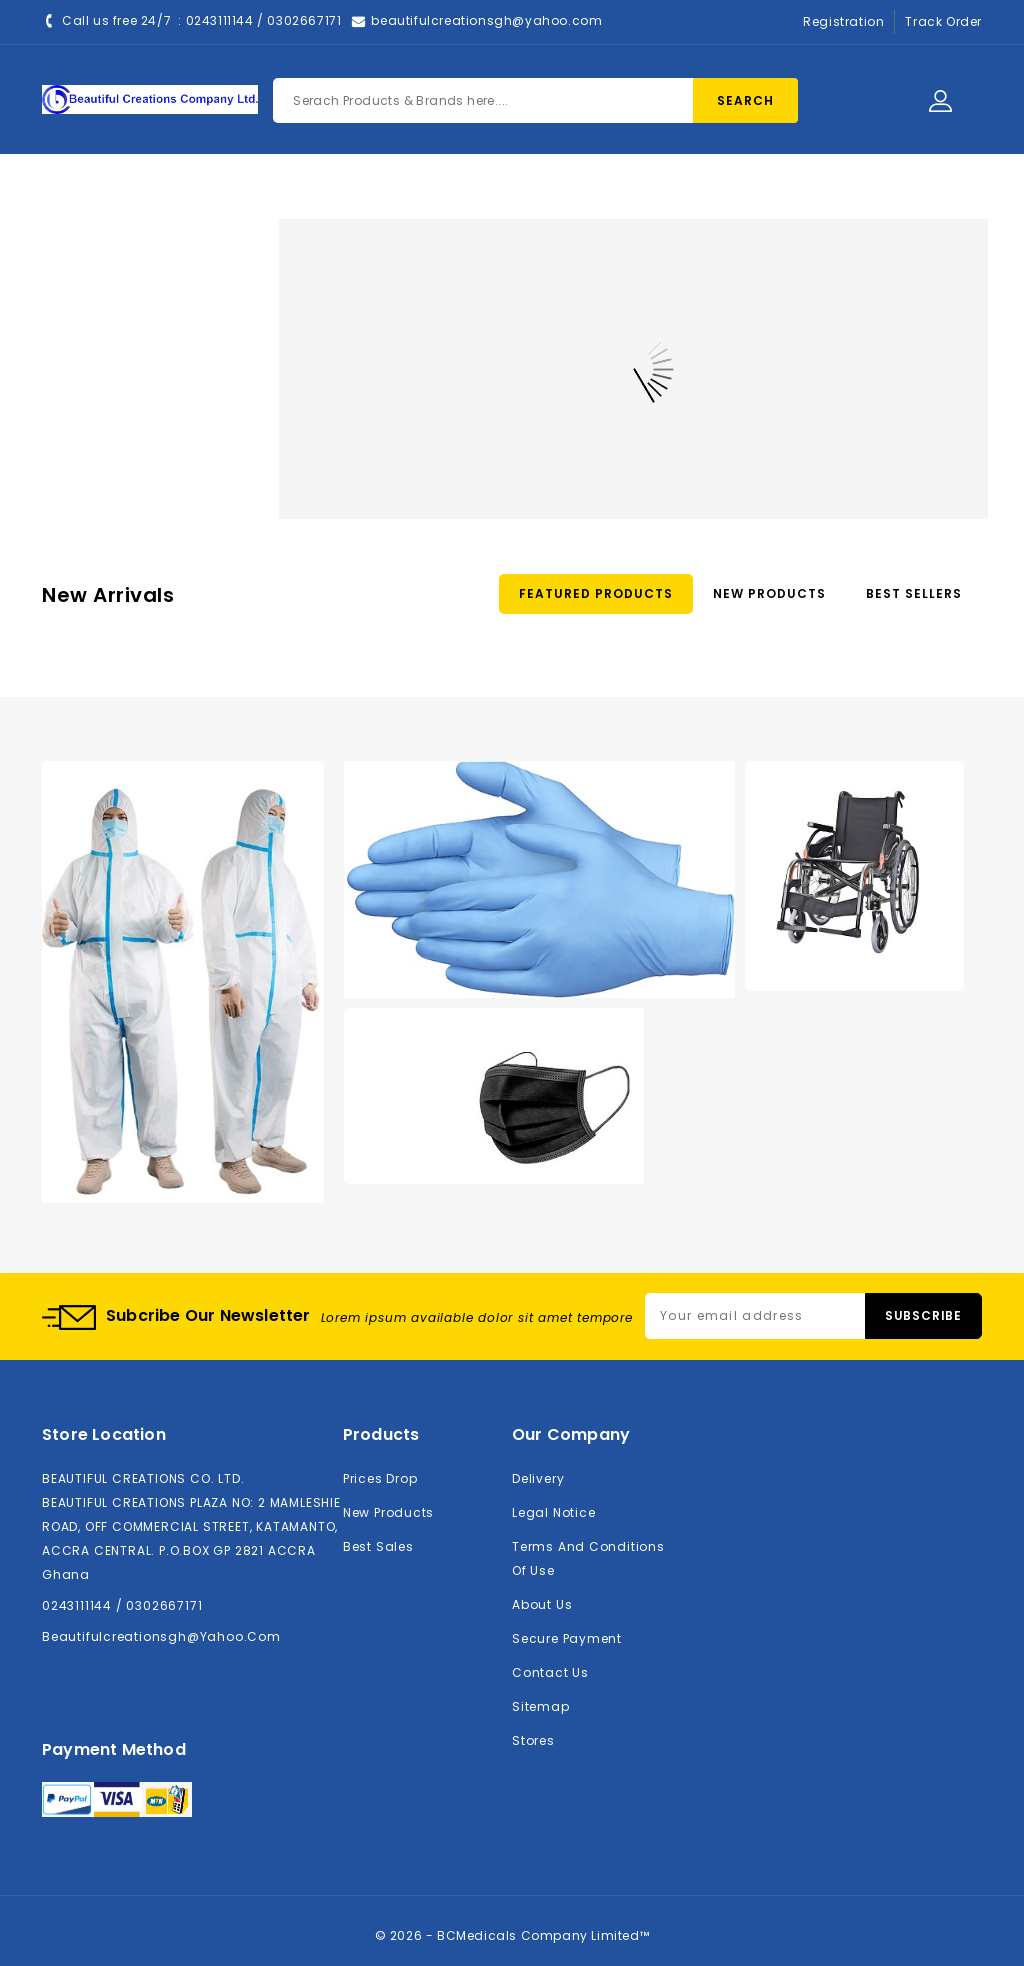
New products (388, 1512)
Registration (843, 21)
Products (386, 192)
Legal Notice (553, 1512)
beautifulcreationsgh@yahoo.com (486, 20)
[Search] (535, 100)
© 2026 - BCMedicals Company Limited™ (512, 1935)
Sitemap (541, 1706)
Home (293, 192)
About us (542, 1604)
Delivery (538, 1478)
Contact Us (587, 192)
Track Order (943, 21)
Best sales (378, 1546)
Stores (533, 1740)
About (483, 192)
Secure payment (567, 1638)
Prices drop (380, 1478)
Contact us (550, 1672)
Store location (104, 1434)
